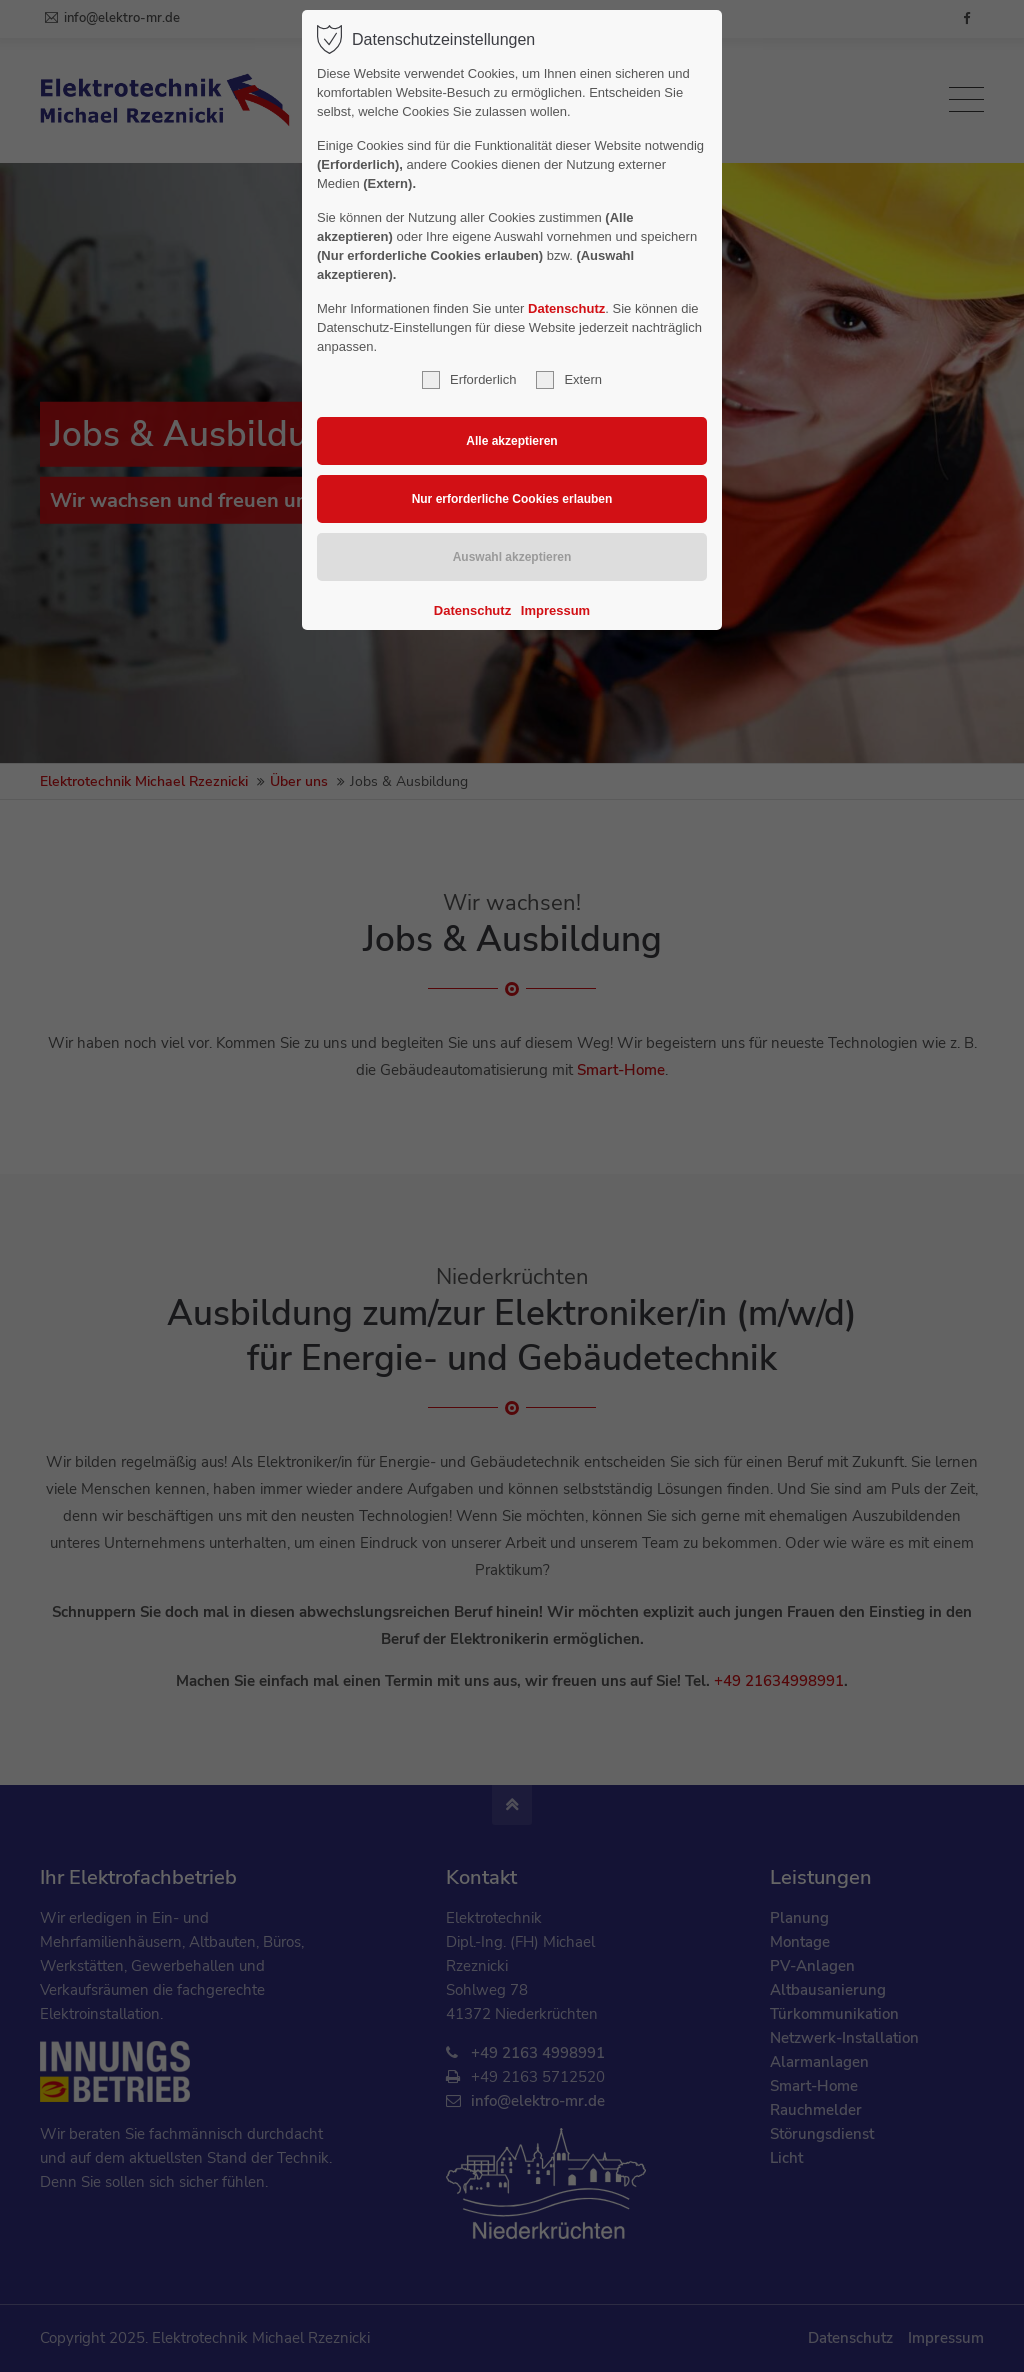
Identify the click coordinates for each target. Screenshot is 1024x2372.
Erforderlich (469, 380)
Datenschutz (566, 308)
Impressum (555, 610)
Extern (569, 380)
